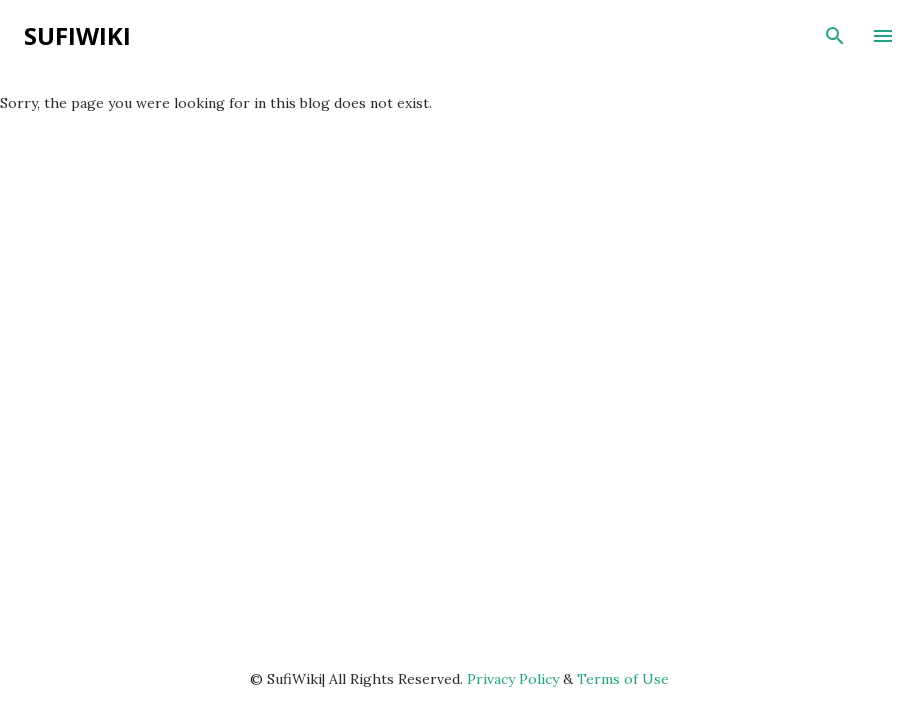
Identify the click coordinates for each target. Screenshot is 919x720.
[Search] (835, 36)
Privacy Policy (513, 679)
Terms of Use (623, 679)
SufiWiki (77, 35)
